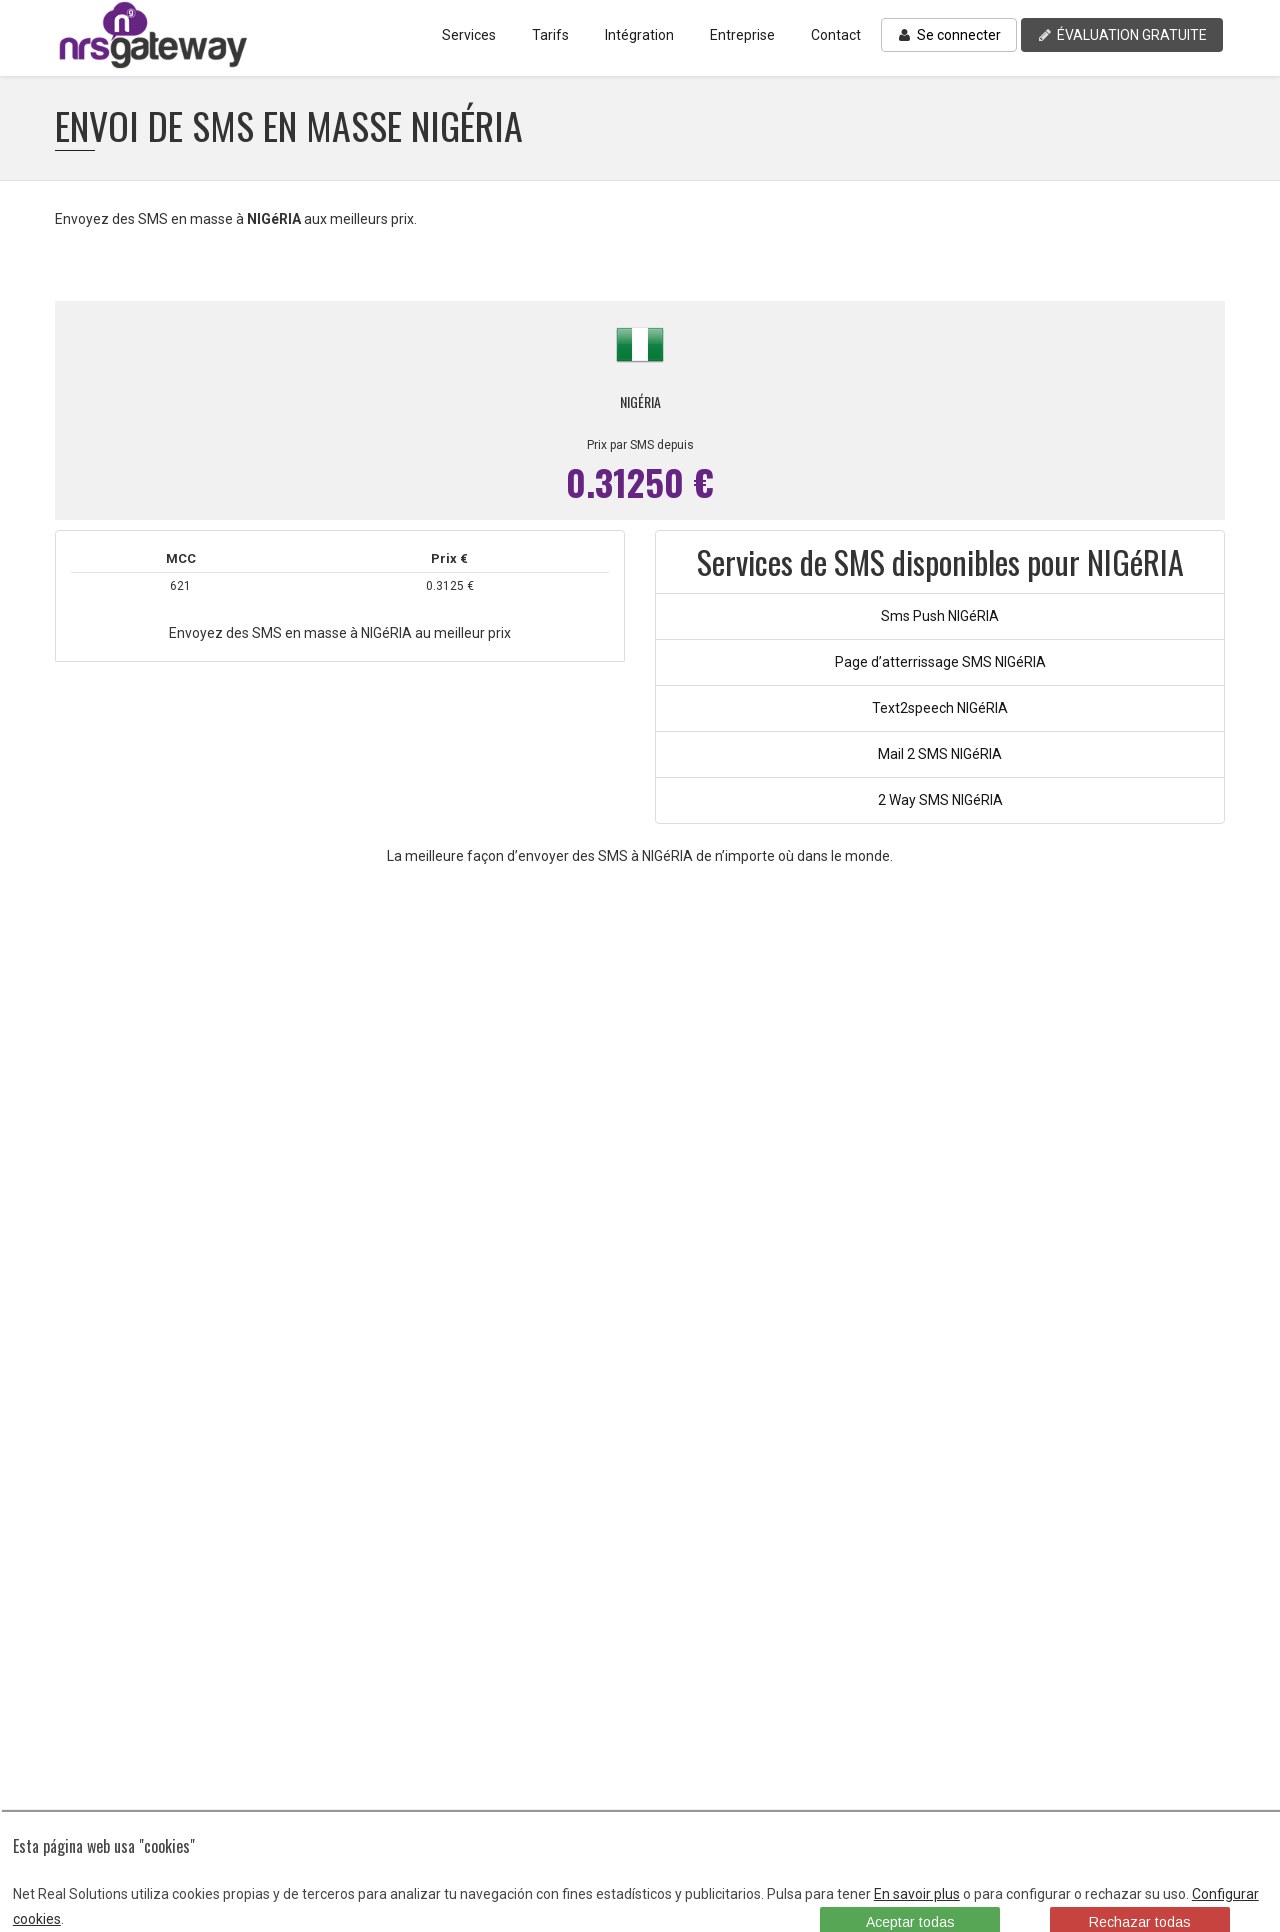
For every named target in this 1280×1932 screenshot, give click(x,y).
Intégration (639, 35)
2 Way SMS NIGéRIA (940, 800)
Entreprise (742, 35)
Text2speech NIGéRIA (940, 708)
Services (469, 35)
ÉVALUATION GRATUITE (1122, 35)
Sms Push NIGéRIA (940, 616)
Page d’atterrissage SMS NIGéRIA (940, 662)
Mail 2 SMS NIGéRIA (940, 754)
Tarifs (550, 35)
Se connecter (949, 35)
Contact (836, 35)
